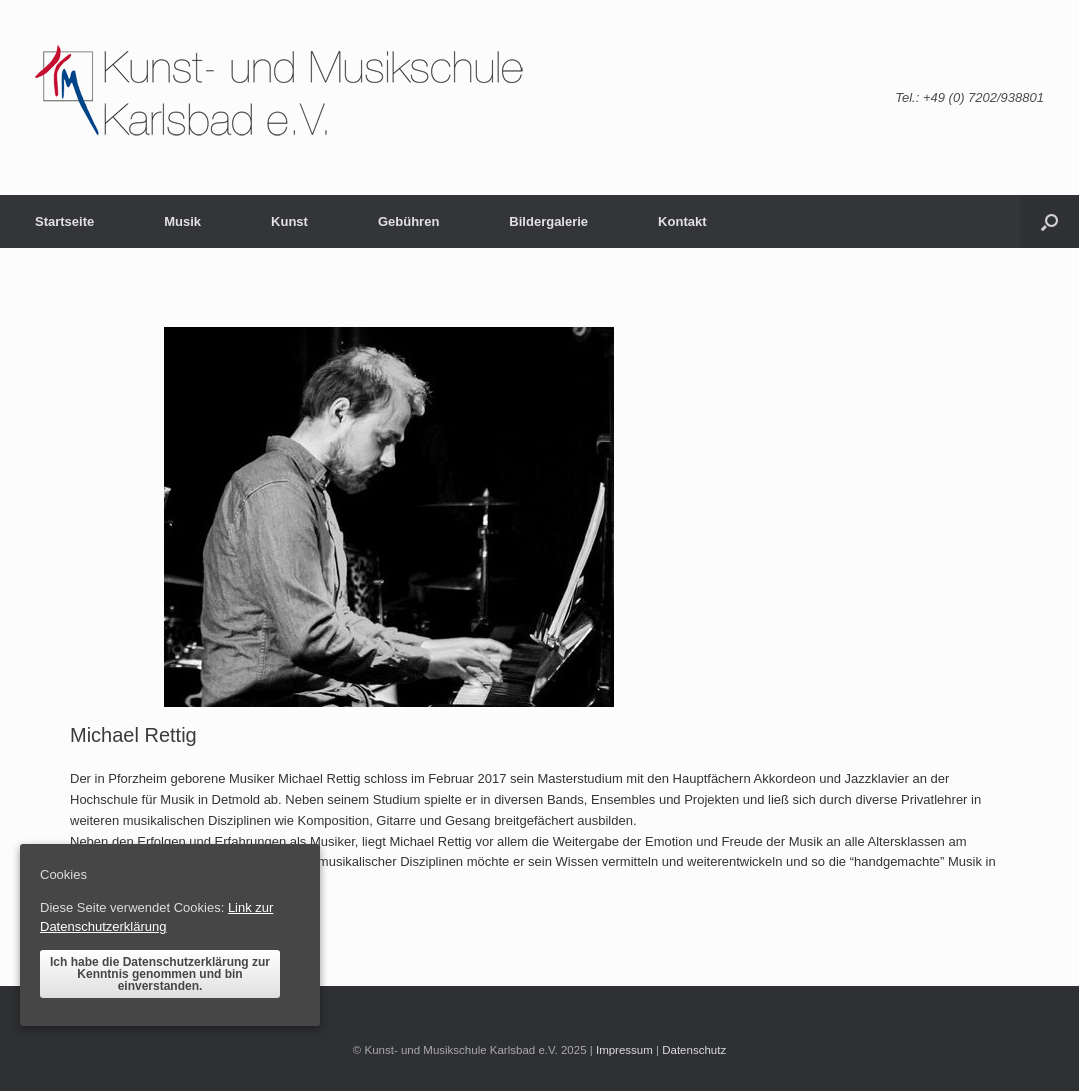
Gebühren (408, 221)
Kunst (289, 221)
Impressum (624, 1050)
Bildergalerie (548, 221)
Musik (182, 221)
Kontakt (682, 221)
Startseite (64, 221)
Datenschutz (694, 1050)
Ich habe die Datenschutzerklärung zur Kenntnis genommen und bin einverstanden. (160, 974)
